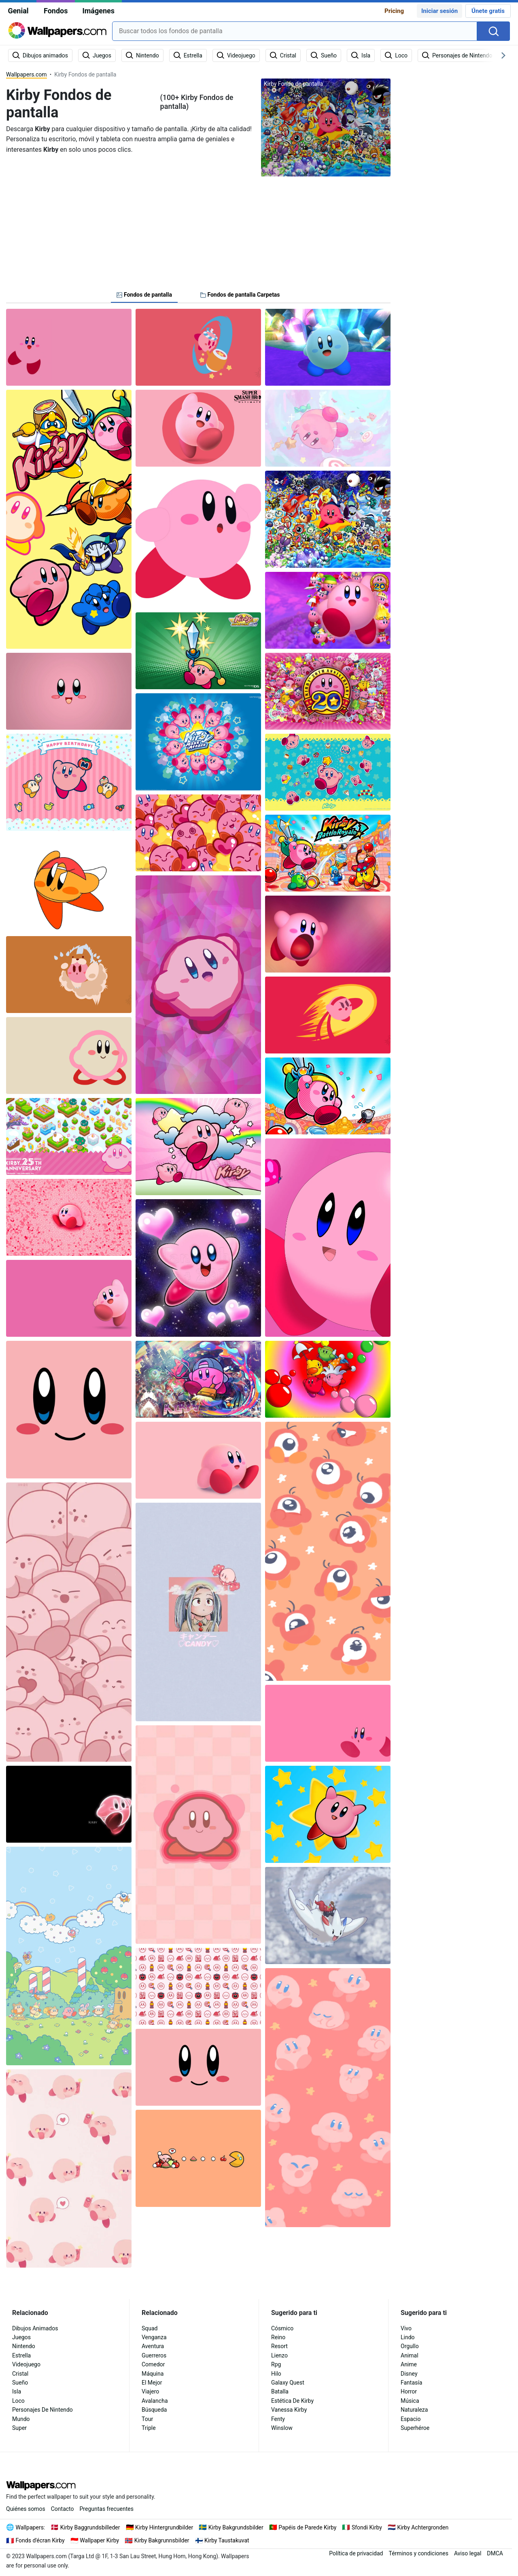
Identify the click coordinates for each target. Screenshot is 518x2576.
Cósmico (282, 2328)
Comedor (153, 2364)
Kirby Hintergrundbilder (164, 2527)
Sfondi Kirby (367, 2527)
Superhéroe (415, 2428)
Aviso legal (467, 2553)
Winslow (282, 2428)
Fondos (56, 10)
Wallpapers (30, 2527)
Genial (18, 10)
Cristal (20, 2373)
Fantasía (411, 2382)
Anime (409, 2364)
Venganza (154, 2337)
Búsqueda (154, 2409)
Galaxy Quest (287, 2382)
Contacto (62, 2509)
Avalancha (155, 2401)
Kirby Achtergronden (422, 2527)
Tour (147, 2419)
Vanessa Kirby (289, 2409)
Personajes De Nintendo (42, 2409)
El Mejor (152, 2382)
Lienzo (279, 2355)
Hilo (276, 2373)
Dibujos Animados (35, 2328)
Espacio (410, 2419)
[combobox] (294, 31)
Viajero (150, 2391)
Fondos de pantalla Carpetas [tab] (240, 294)
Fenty (278, 2419)
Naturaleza (414, 2409)
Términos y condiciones (418, 2553)
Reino (278, 2337)
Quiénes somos (25, 2509)
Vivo (406, 2328)
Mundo (21, 2419)
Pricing (394, 11)
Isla (16, 2391)
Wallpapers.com (26, 74)
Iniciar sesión (439, 11)
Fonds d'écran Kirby (40, 2540)
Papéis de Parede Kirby (307, 2527)
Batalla (280, 2391)
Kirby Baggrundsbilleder (90, 2527)
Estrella (21, 2355)
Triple (149, 2428)
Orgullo (410, 2346)
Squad (150, 2328)
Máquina (152, 2373)
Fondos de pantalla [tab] (144, 294)
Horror (409, 2391)
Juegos (21, 2337)
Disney (409, 2373)
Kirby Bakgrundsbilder (235, 2527)
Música (410, 2401)
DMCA (495, 2553)
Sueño (20, 2382)
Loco (18, 2401)
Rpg (276, 2364)
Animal (409, 2355)
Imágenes (98, 10)
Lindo (408, 2337)
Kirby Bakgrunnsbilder (161, 2540)
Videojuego (26, 2364)
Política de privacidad (356, 2553)
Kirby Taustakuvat (226, 2540)
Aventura (153, 2346)
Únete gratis (488, 11)
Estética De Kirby (292, 2401)
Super (19, 2428)
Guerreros (154, 2355)
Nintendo (23, 2346)
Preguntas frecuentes (107, 2509)
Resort (279, 2346)
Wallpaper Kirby (99, 2540)
